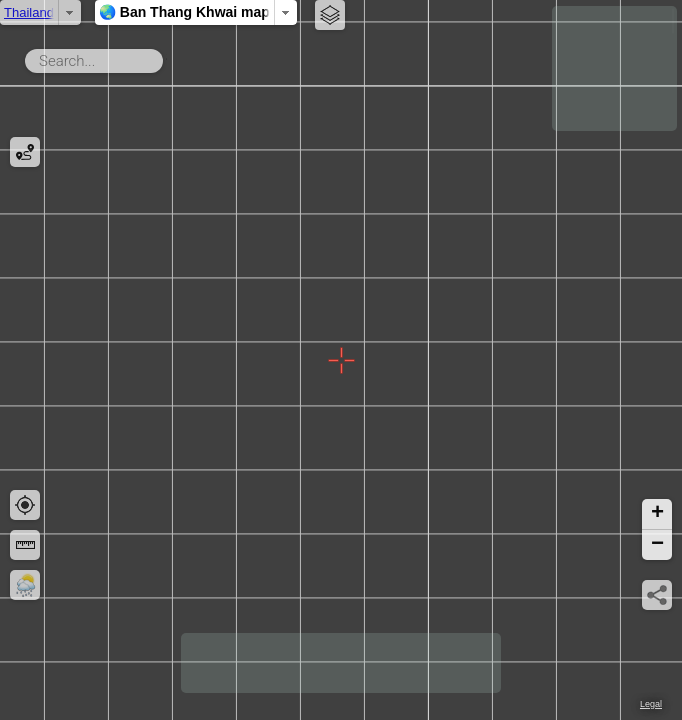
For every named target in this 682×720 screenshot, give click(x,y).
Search (166, 57)
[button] (657, 514)
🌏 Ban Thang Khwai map (250, 12)
